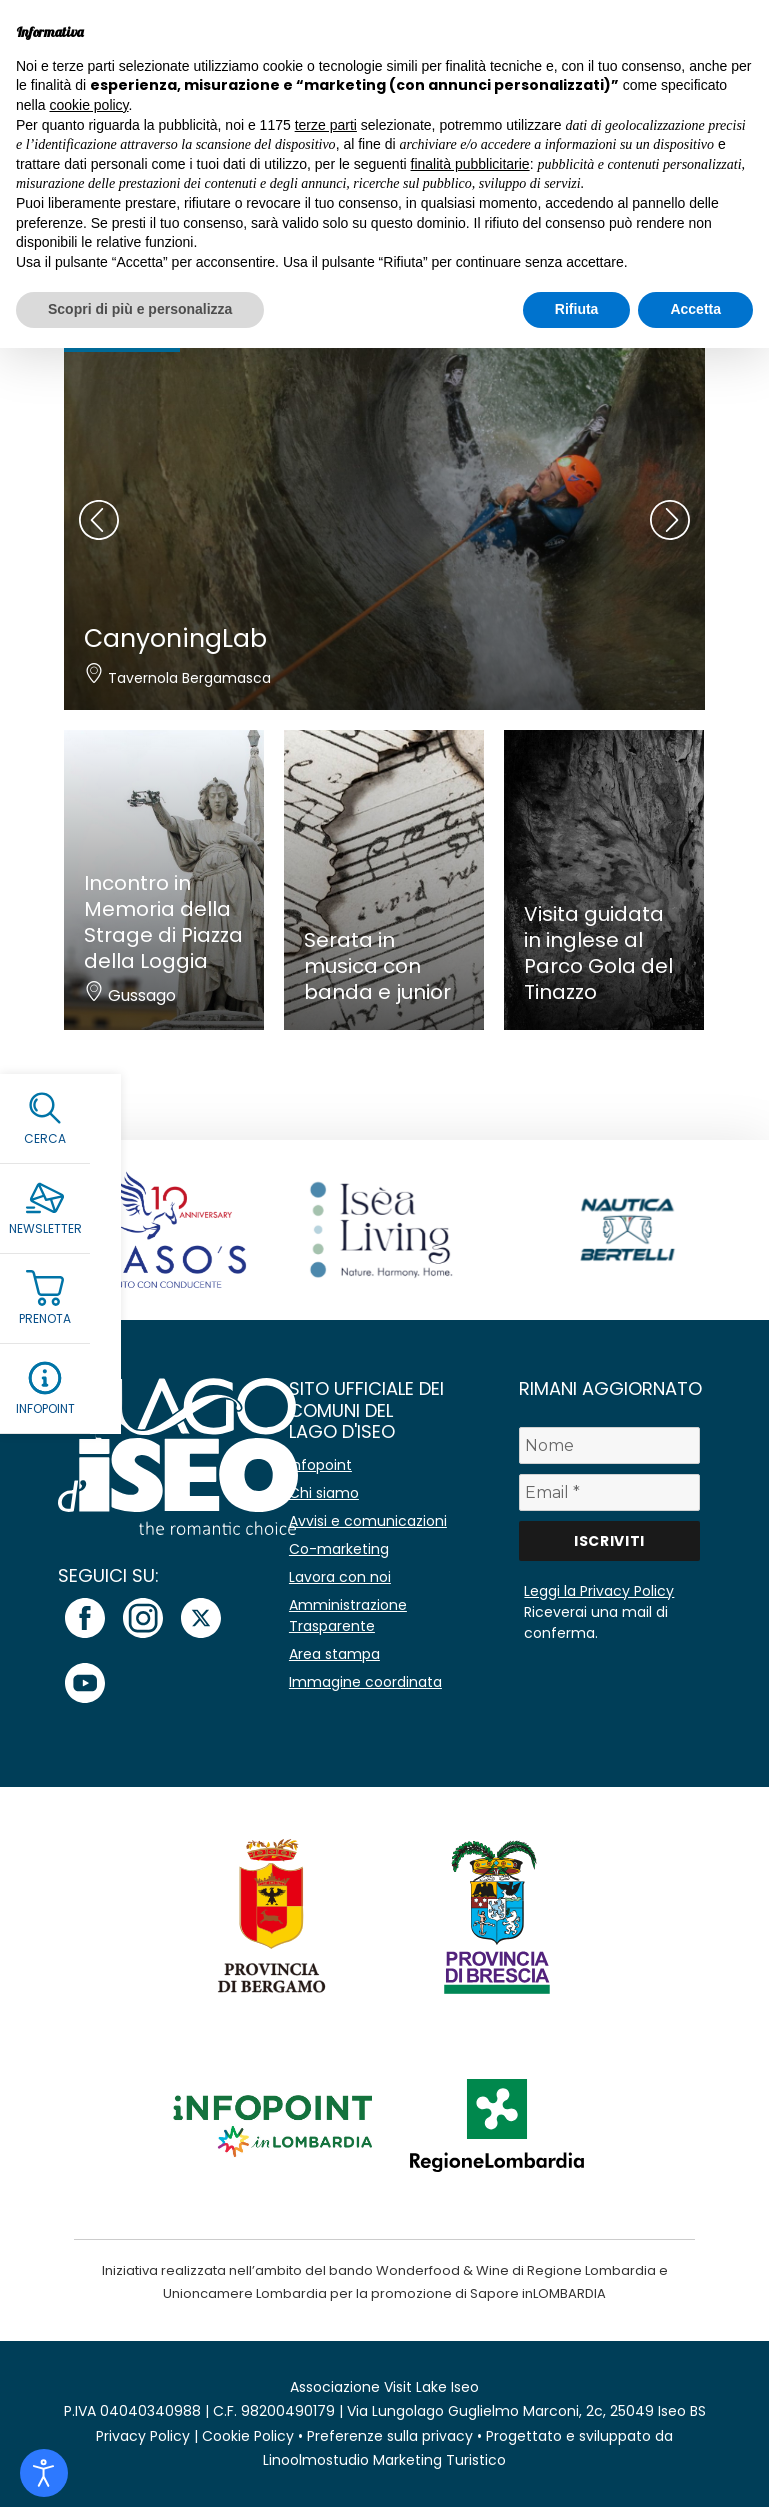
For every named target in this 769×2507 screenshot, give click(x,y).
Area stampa (334, 1654)
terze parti (326, 125)
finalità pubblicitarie (470, 164)
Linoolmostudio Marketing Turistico (384, 2460)
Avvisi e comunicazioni (368, 1521)
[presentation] (99, 520)
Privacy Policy (143, 2436)
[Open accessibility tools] (44, 2473)
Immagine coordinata (365, 1682)
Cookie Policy (248, 2436)
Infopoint (320, 1465)
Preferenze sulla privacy (390, 2436)
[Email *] (609, 1492)
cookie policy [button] (88, 105)
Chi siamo (324, 1493)
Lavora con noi (340, 1577)
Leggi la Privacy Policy (599, 1591)
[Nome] (609, 1445)
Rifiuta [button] (577, 309)
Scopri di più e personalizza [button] (140, 309)
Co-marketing (339, 1549)
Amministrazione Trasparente (348, 1615)
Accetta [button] (695, 309)
